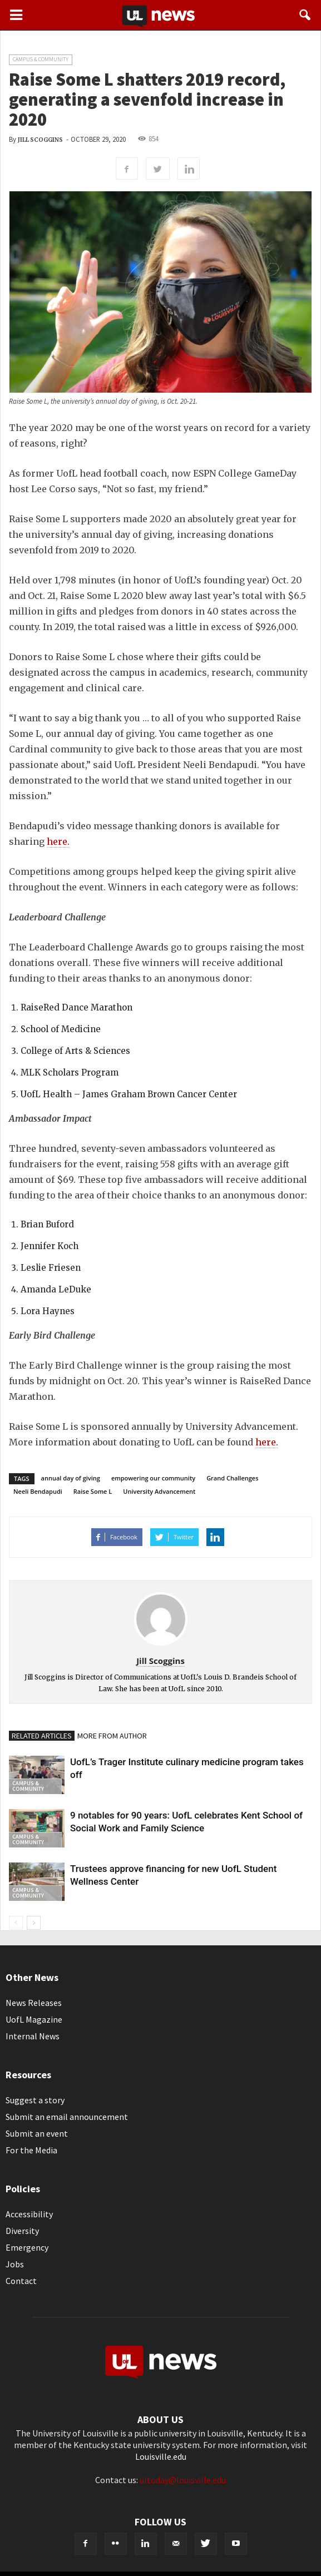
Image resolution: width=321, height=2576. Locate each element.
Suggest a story (35, 2100)
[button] (305, 15)
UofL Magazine (34, 2019)
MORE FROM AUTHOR (112, 1736)
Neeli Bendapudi (37, 1491)
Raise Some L (92, 1491)
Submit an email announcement (67, 2116)
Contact (21, 2280)
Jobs (15, 2264)
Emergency (27, 2247)
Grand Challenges (232, 1478)
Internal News (33, 2036)
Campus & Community (40, 59)
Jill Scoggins (40, 139)
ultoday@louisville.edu (183, 2479)
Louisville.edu (160, 2456)
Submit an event (37, 2133)
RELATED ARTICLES (42, 1736)
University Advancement (159, 1491)
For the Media (31, 2150)
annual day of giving (70, 1478)
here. (58, 841)
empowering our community (153, 1478)
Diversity (22, 2230)
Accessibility (29, 2214)
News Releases (34, 2002)
